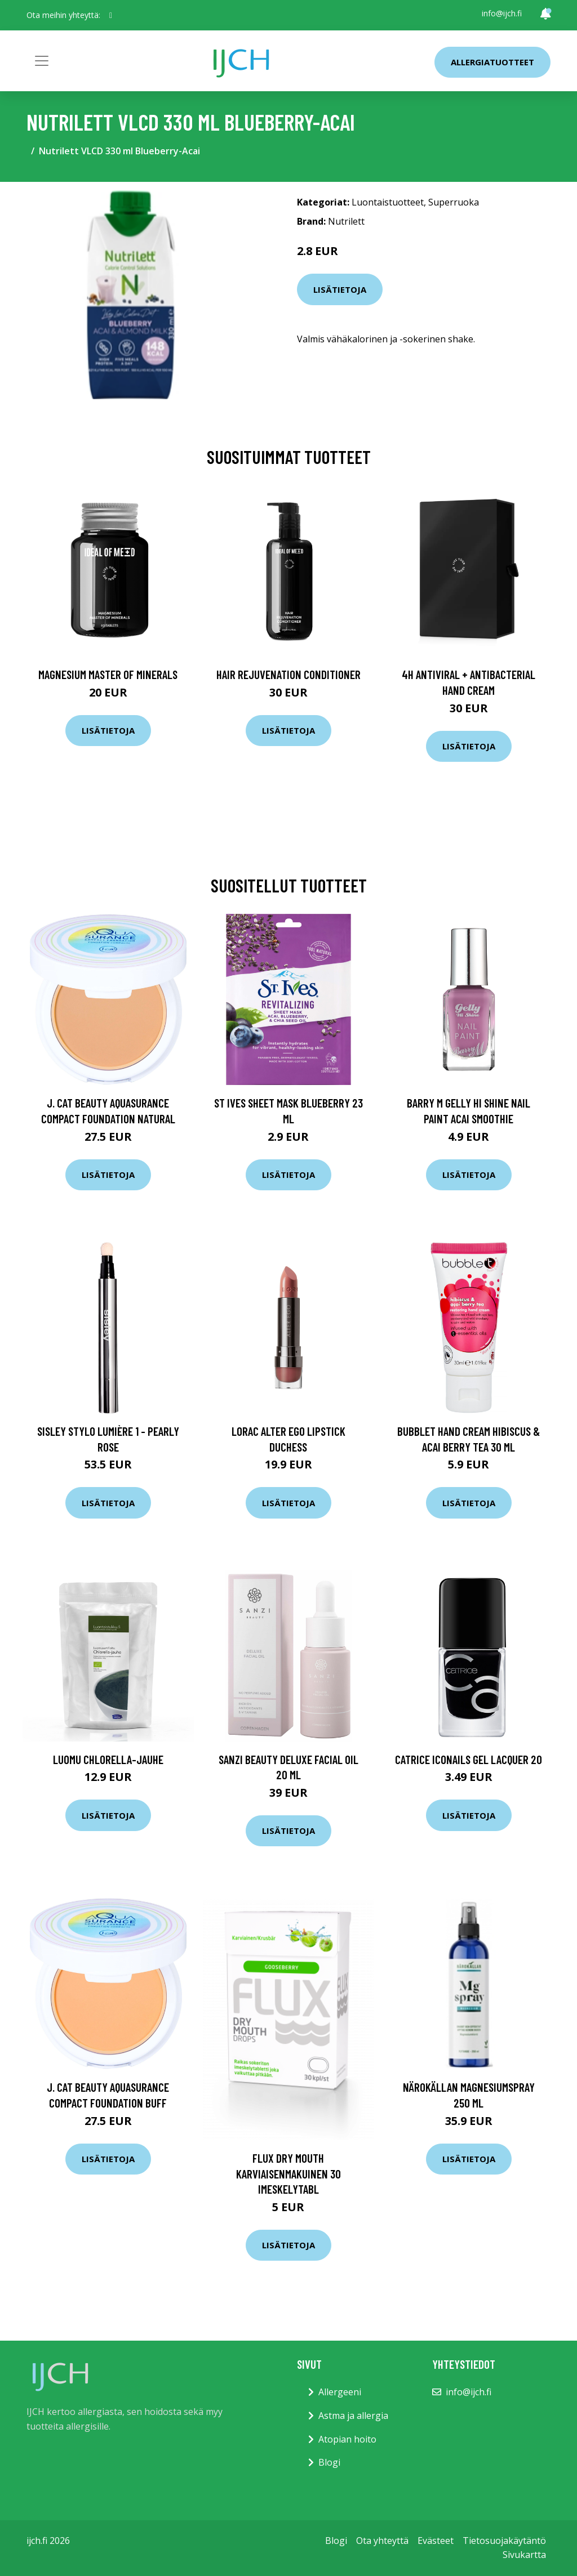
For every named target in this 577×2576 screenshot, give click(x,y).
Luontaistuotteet (388, 202)
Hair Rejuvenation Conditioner (288, 674)
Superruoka (453, 202)
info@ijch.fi (502, 13)
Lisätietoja (339, 289)
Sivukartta (524, 2554)
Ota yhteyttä (382, 2540)
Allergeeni (339, 2392)
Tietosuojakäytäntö (504, 2540)
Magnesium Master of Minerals (107, 674)
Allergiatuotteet (492, 62)
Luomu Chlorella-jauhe (108, 1759)
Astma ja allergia (353, 2415)
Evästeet (436, 2540)
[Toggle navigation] (41, 61)
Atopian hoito (347, 2439)
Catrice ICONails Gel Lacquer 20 (468, 1759)
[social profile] (111, 15)
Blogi (329, 2462)
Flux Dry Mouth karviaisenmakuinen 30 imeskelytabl (288, 2173)
